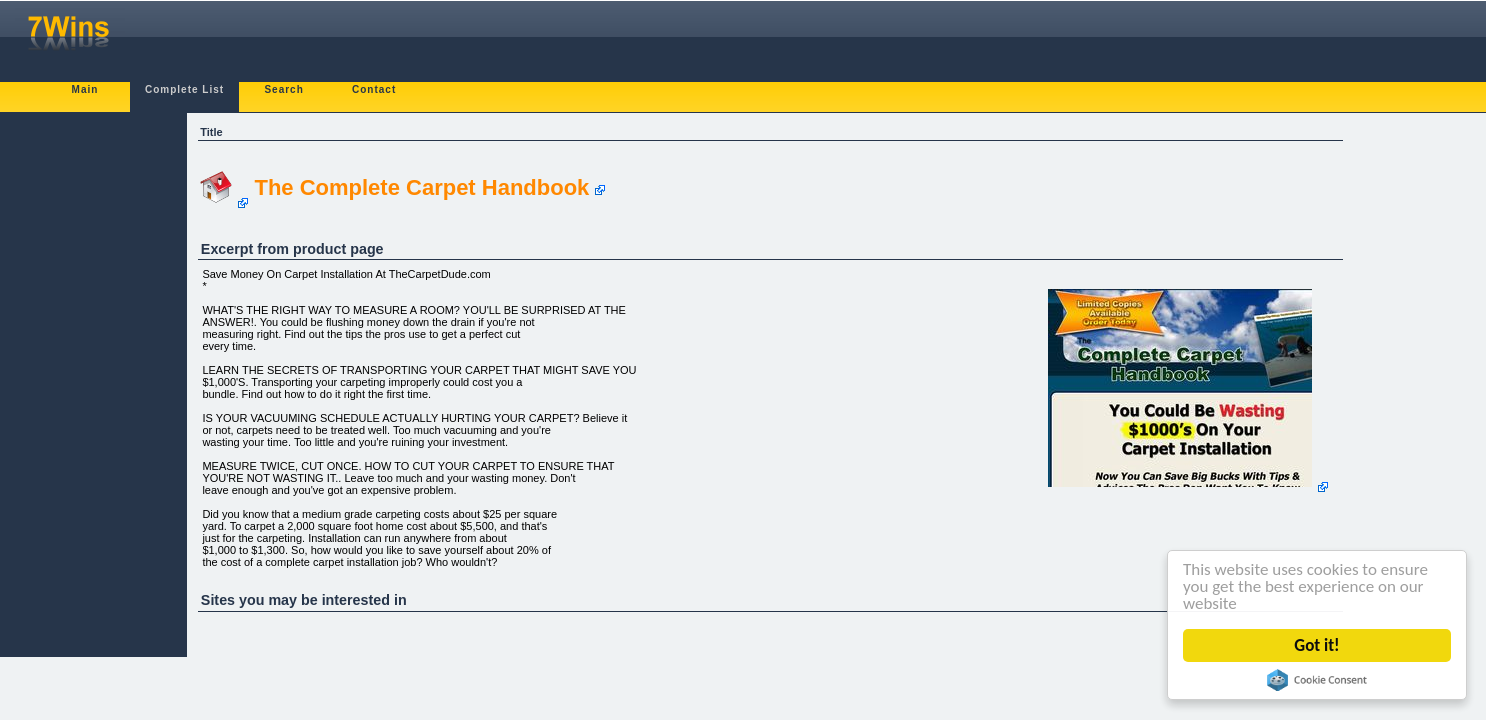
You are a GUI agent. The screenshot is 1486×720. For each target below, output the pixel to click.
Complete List (184, 89)
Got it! (1318, 645)
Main (85, 89)
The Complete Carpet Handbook (421, 187)
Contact (374, 89)
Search (283, 89)
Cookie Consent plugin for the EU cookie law (1319, 680)
